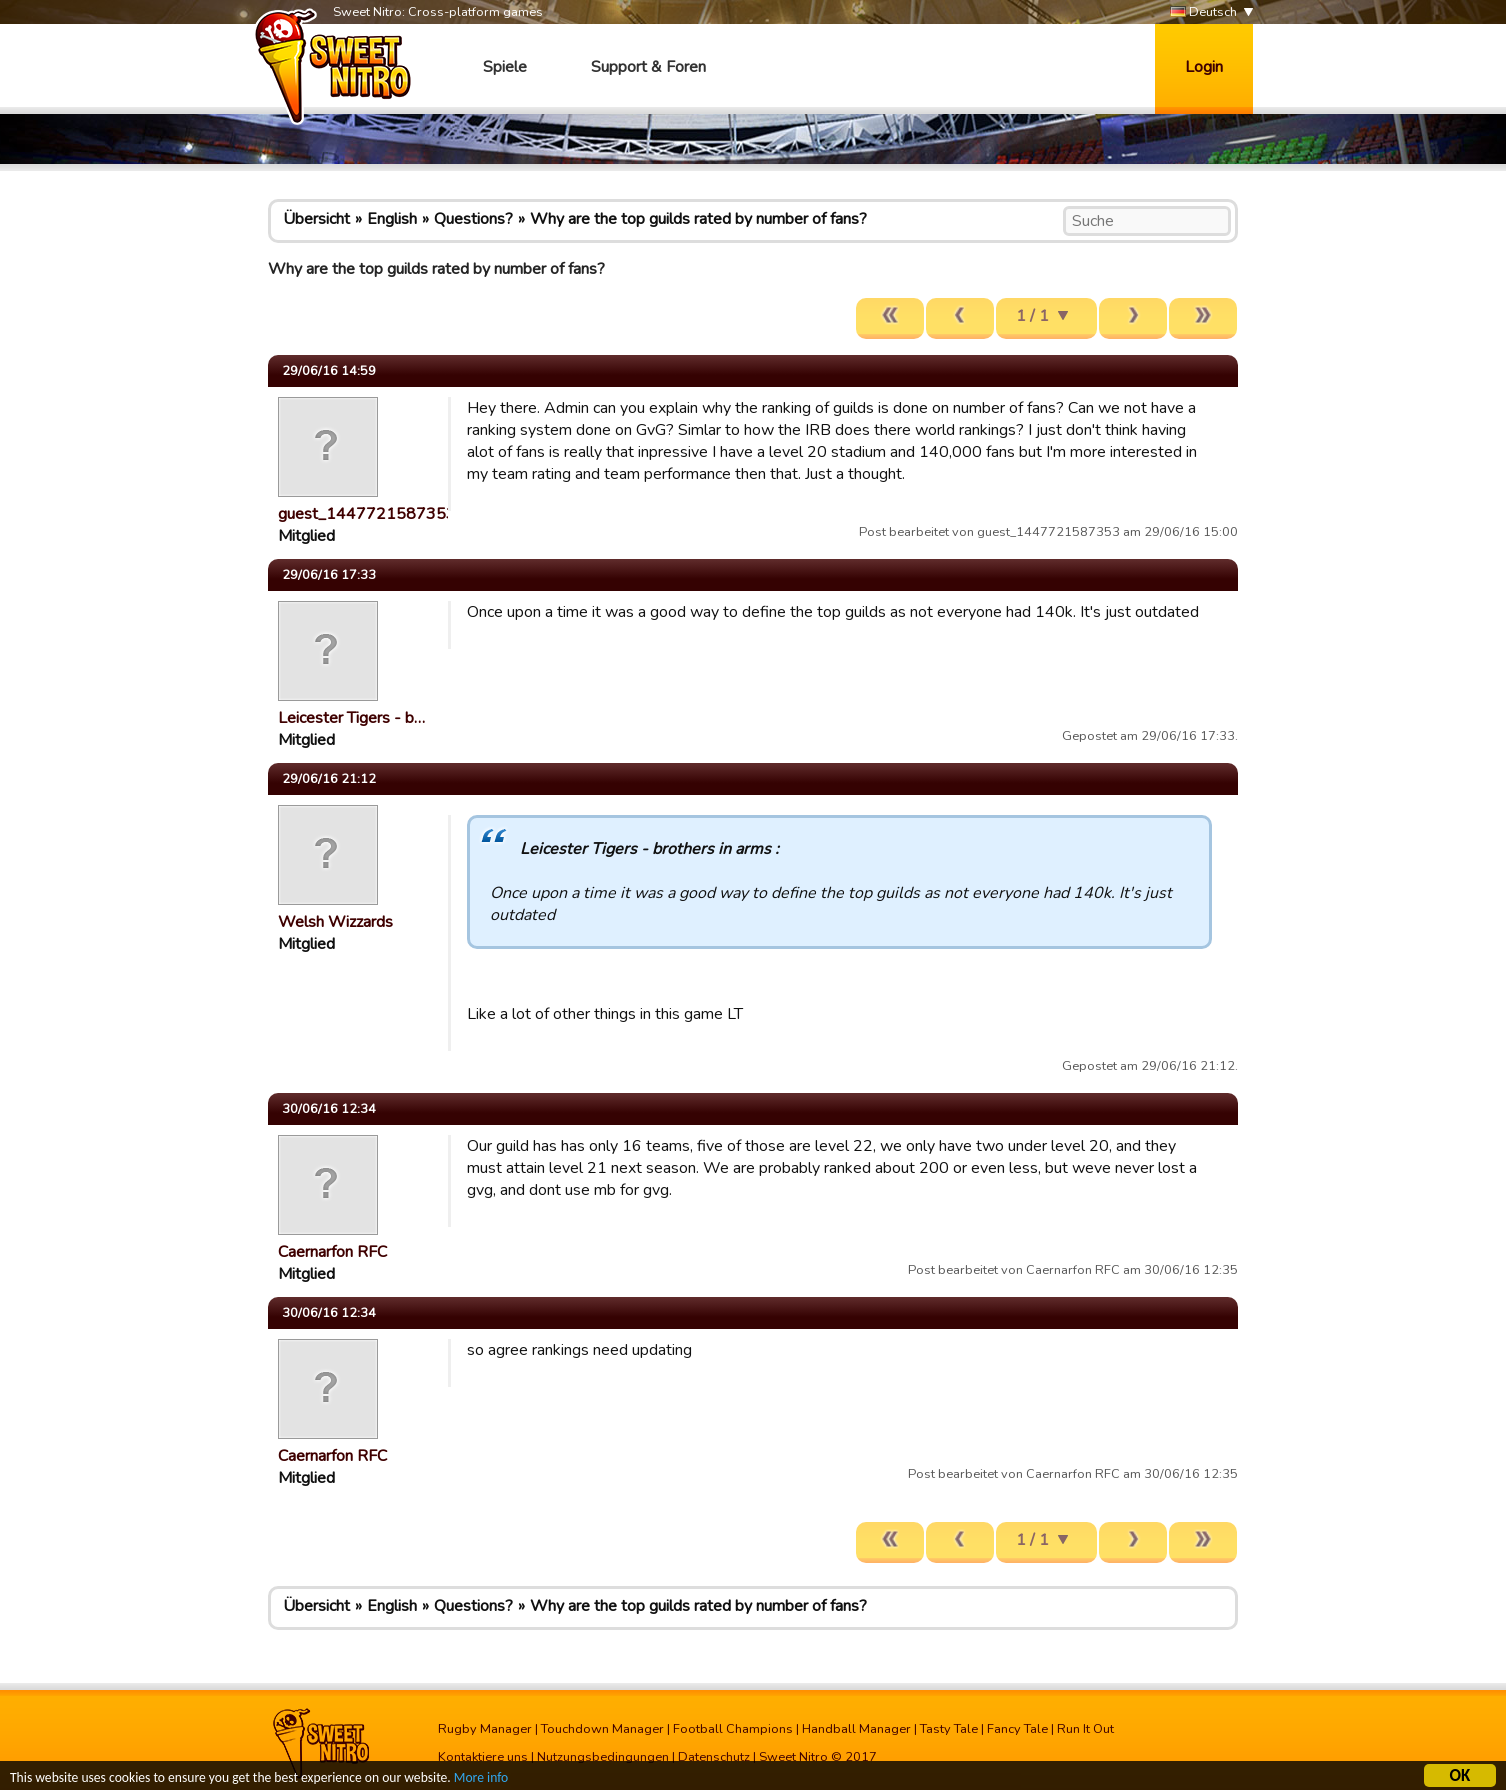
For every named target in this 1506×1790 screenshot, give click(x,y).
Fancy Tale (1017, 1729)
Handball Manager (856, 1729)
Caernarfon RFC (332, 1252)
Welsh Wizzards (335, 922)
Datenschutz (714, 1757)
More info (481, 1779)
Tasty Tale (949, 1729)
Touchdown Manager (602, 1729)
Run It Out (1085, 1729)
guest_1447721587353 (367, 514)
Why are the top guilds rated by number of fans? (698, 219)
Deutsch (1203, 12)
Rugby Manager (485, 1729)
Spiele (505, 67)
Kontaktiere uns (483, 1757)
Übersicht (316, 219)
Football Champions (733, 1729)
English (392, 219)
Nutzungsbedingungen (603, 1757)
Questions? (473, 219)
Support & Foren (648, 67)
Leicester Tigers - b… (351, 718)
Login (1204, 67)
